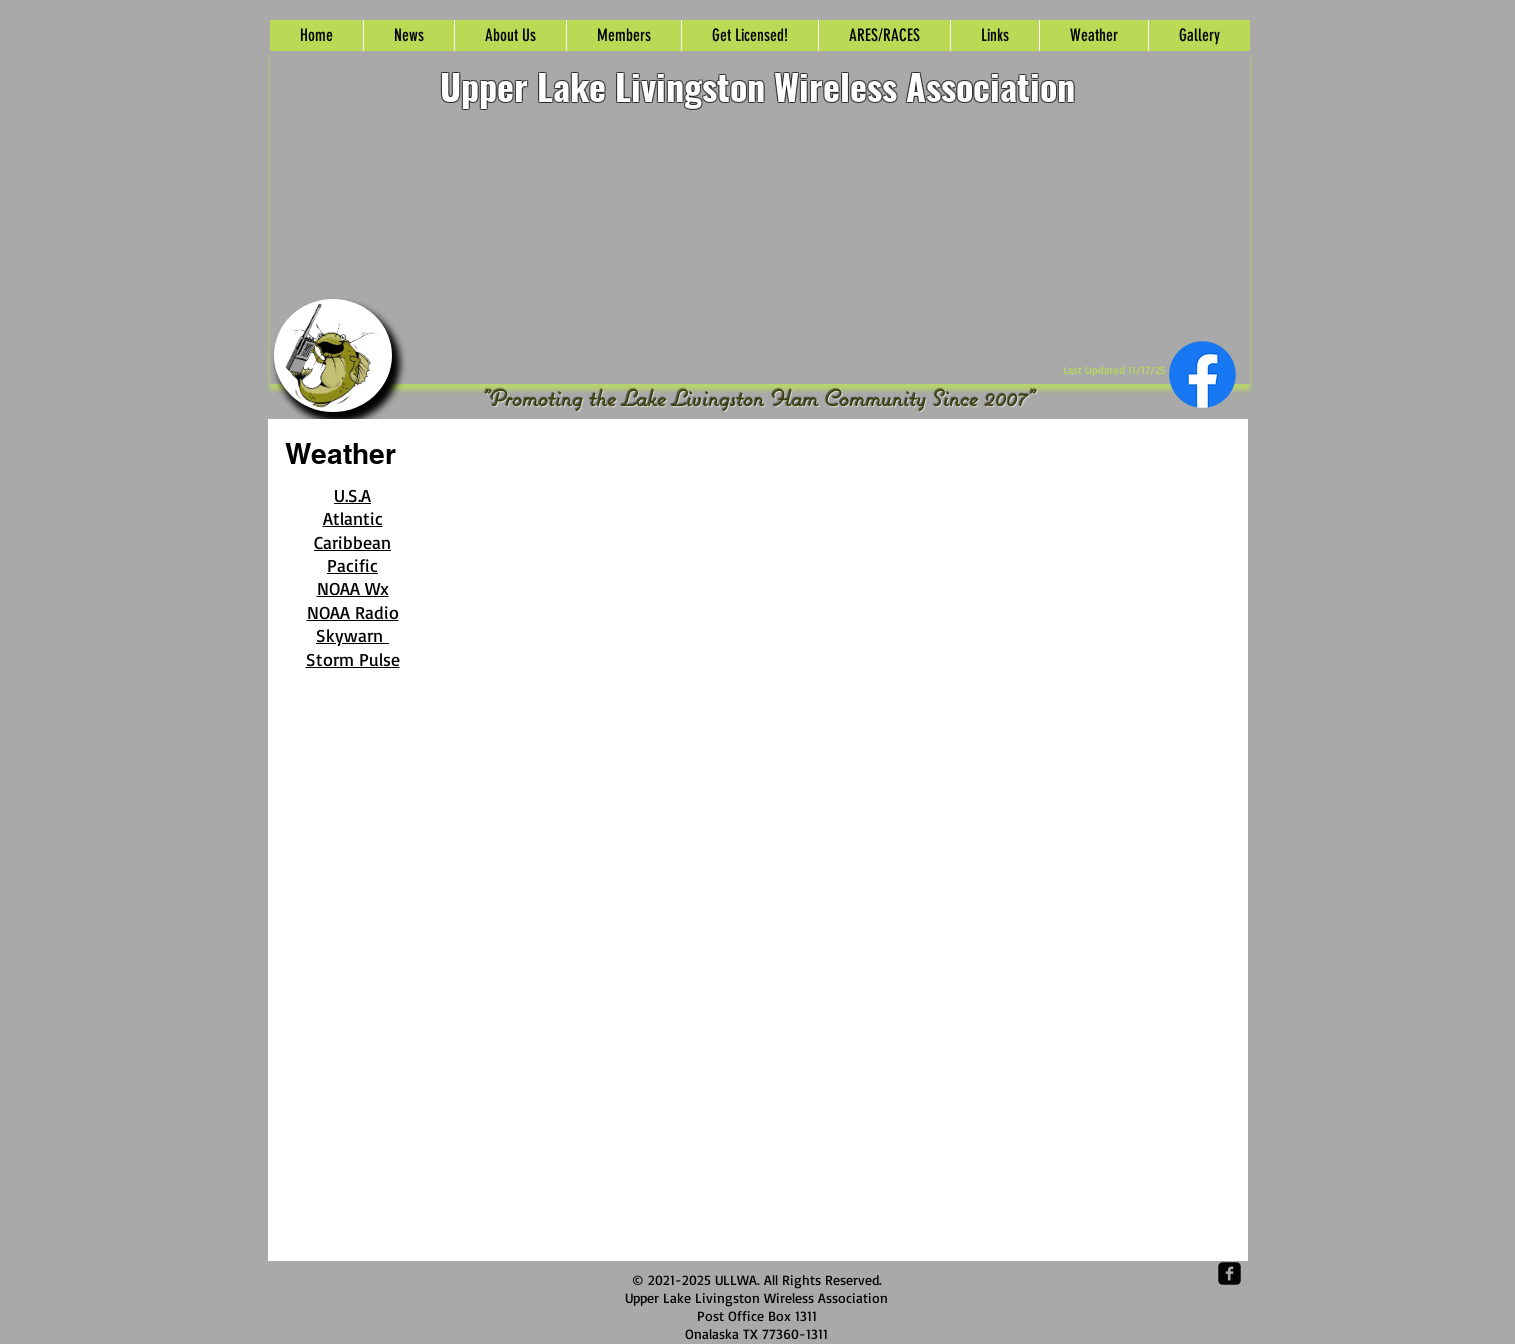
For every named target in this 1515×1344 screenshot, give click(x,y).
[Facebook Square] (1229, 1273)
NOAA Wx (353, 588)
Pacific (352, 565)
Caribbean (352, 542)
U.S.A (352, 495)
